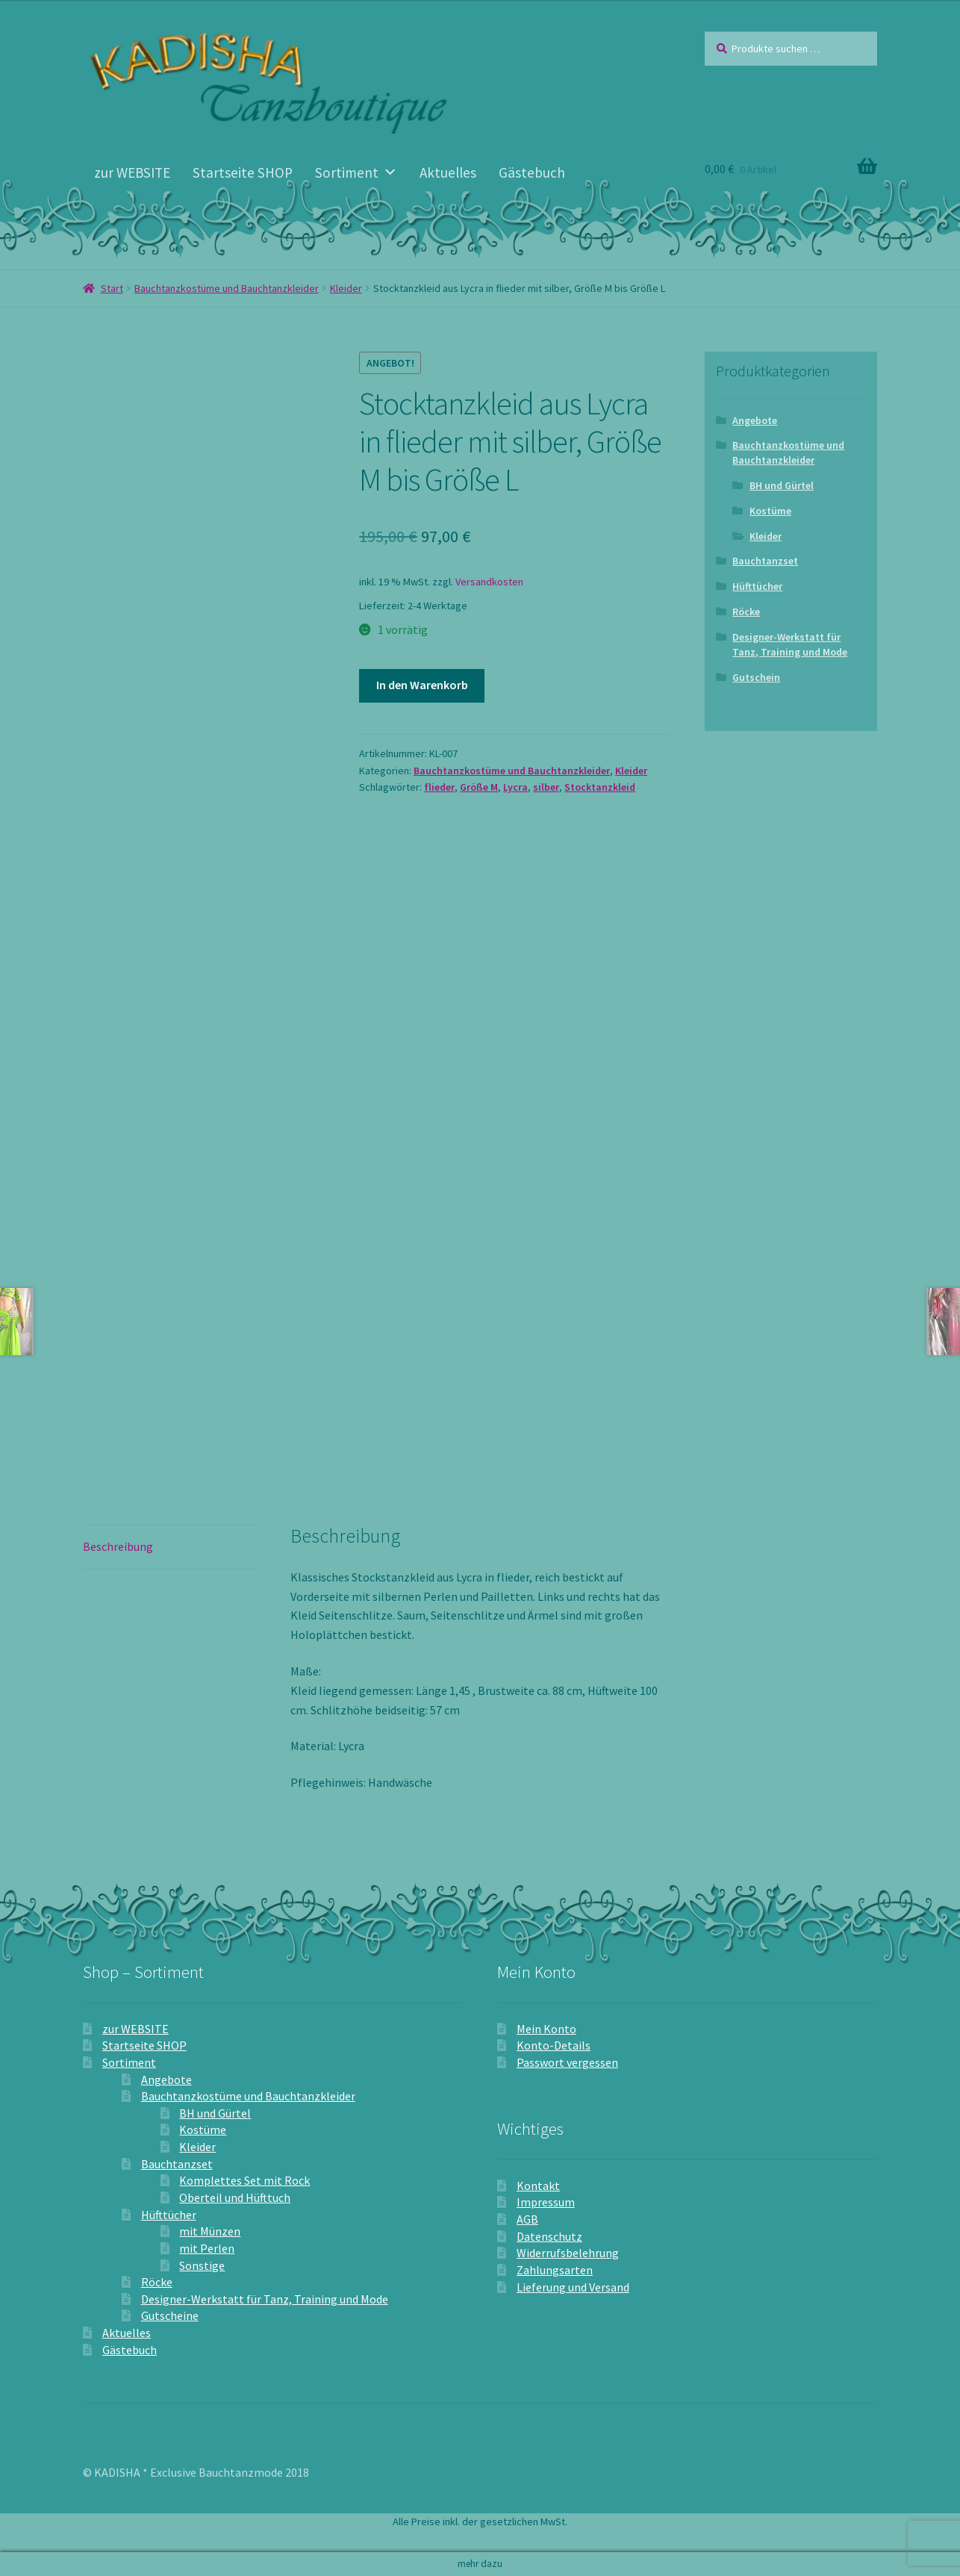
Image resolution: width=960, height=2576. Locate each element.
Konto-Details (553, 2045)
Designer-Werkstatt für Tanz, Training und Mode (789, 644)
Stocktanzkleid (599, 787)
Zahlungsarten (555, 2269)
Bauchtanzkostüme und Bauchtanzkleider (226, 288)
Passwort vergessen (567, 2062)
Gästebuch (532, 172)
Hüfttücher (757, 586)
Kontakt (538, 2185)
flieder (439, 787)
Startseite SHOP (243, 172)
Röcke (746, 611)
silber (546, 787)
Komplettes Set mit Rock (244, 2180)
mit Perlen (206, 2248)
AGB (527, 2219)
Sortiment (356, 172)
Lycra (515, 787)
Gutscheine (170, 2315)
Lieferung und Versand (573, 2287)
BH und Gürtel (781, 485)
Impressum (546, 2201)
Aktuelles (448, 172)
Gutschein (756, 677)
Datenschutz (549, 2236)
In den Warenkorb (422, 684)
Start (112, 288)
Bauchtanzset (765, 560)
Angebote (754, 420)
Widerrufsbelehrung (568, 2252)
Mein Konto (546, 2028)
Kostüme (770, 510)
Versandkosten (489, 581)
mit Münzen (209, 2231)
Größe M (479, 787)
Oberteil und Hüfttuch (234, 2197)
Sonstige (202, 2265)
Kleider (346, 288)
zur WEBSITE (132, 172)
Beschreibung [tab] (118, 1546)
